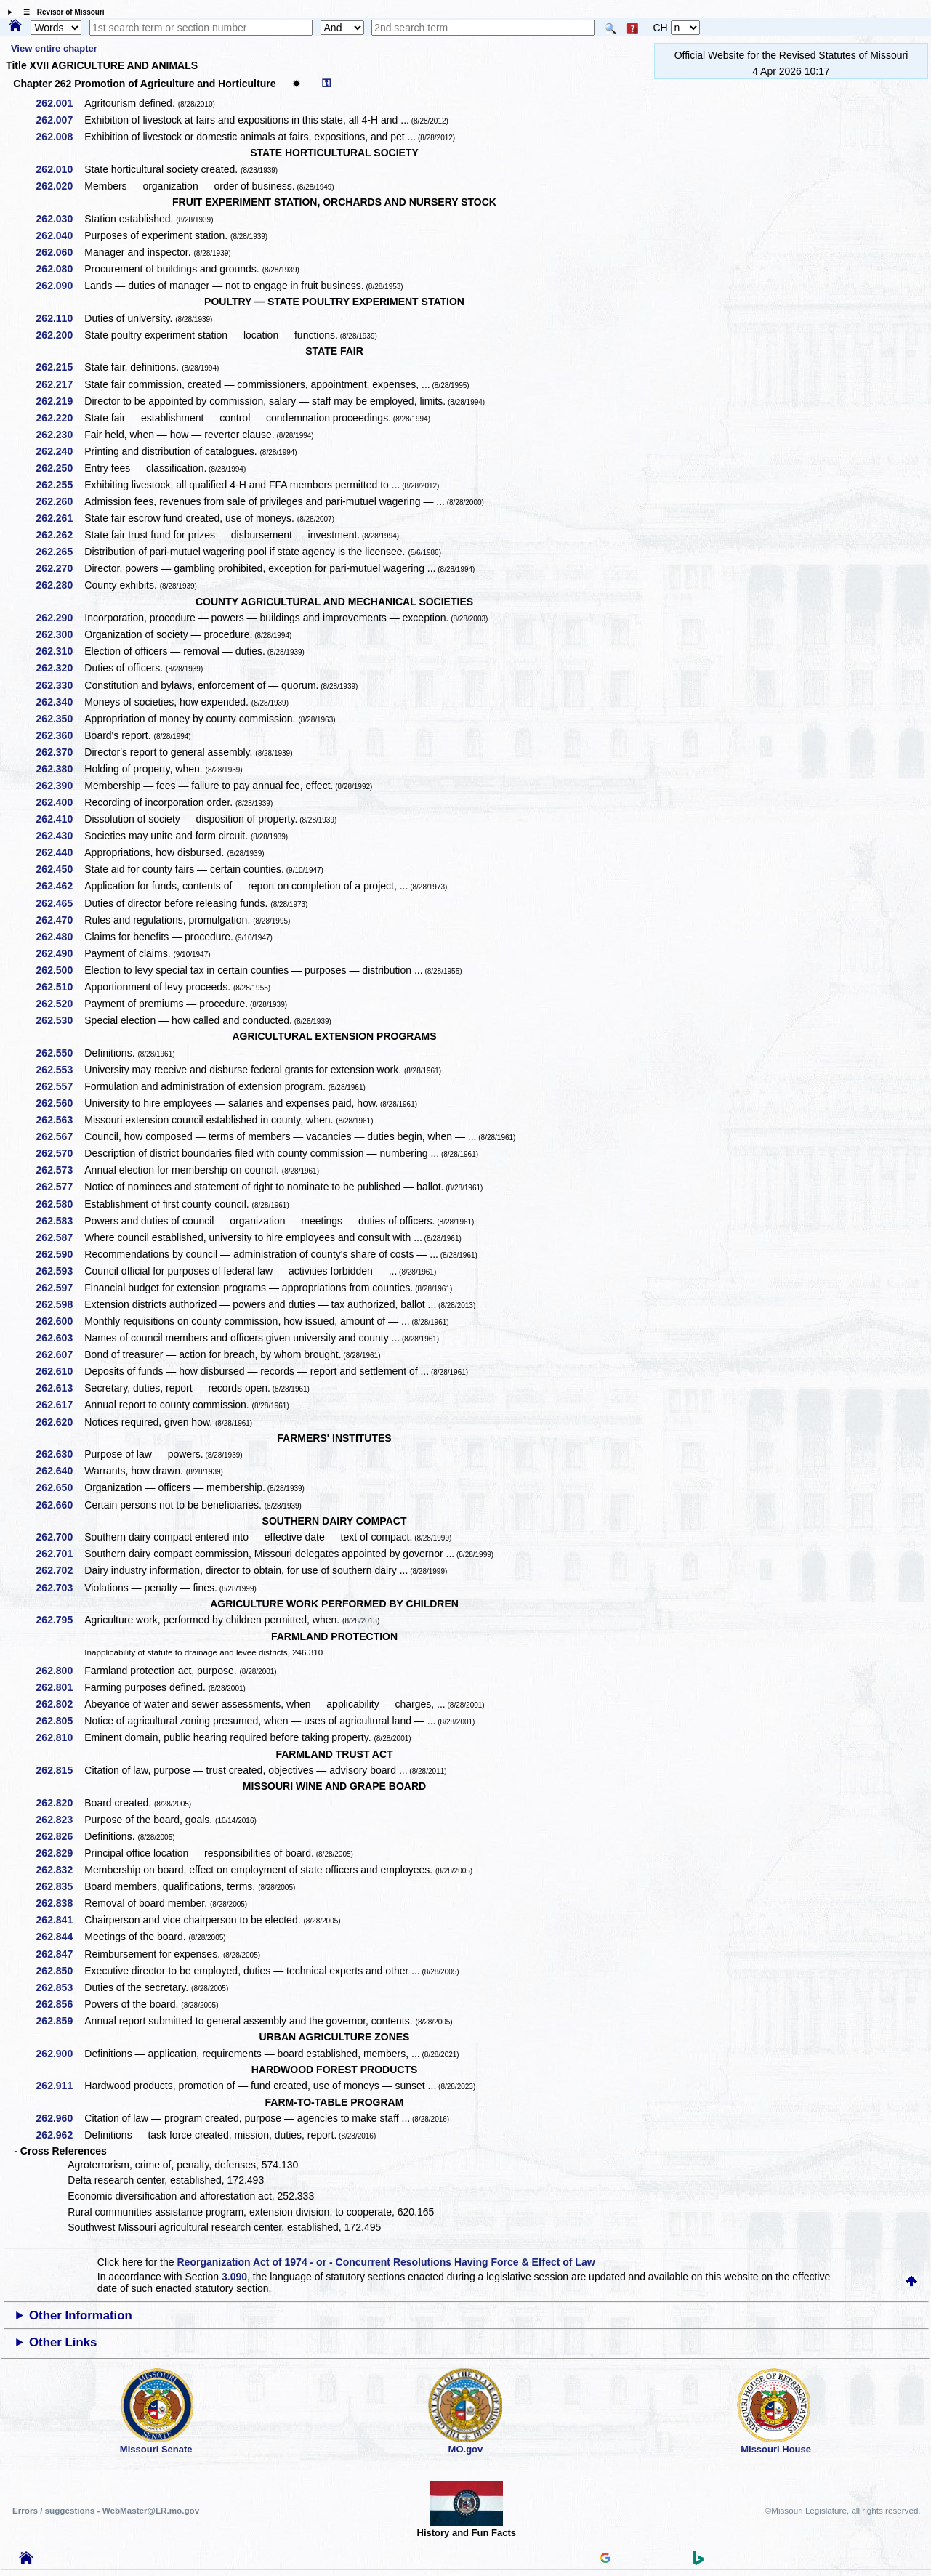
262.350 (60, 718)
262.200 (60, 335)
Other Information (80, 2315)
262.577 (60, 1186)
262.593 (60, 1271)
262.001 (60, 103)
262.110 (60, 318)
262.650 (60, 1487)
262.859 (60, 2021)
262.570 (60, 1153)
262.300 (60, 634)
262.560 (60, 1103)
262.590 (60, 1254)
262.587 (60, 1237)
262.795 (60, 1620)
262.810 (60, 1737)
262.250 (60, 468)
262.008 (60, 136)
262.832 (60, 1870)
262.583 (60, 1221)
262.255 (60, 484)
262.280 (60, 585)
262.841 (60, 1920)
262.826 (60, 1836)
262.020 (60, 186)
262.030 (60, 219)
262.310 (60, 651)
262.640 (60, 1471)
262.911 (60, 2085)
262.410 (60, 819)
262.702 (60, 1570)
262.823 (60, 1819)
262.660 (60, 1505)
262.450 (60, 869)
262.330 (60, 685)
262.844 (60, 1936)
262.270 (60, 568)
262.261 (60, 518)
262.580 (60, 1204)
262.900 (60, 2053)
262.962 (60, 2135)
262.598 (60, 1304)
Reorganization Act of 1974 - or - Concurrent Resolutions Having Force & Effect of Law (386, 2262)
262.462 (60, 886)
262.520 (60, 1003)
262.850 (60, 1971)
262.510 (60, 987)
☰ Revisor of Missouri (60, 12)
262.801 (60, 1687)
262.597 (60, 1287)
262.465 (60, 903)
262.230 (60, 434)
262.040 (60, 235)
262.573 (60, 1170)
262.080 (60, 269)
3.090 (234, 2276)
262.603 (60, 1338)
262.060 (60, 252)
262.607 (60, 1354)
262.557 (60, 1086)
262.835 (60, 1886)
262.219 (60, 401)
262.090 (60, 285)
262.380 (60, 769)
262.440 (60, 852)
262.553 (60, 1069)
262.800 (60, 1670)
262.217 (60, 384)
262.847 (60, 1954)
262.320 (60, 668)
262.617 (60, 1404)
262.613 (60, 1388)
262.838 (60, 1903)
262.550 (60, 1053)
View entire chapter (54, 48)
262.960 (60, 2118)
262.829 (60, 1853)
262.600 (60, 1321)
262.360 (60, 735)
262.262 (60, 535)
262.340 (60, 702)
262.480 (60, 936)
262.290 (60, 617)
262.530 (60, 1020)
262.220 (60, 418)
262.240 (60, 451)
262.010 (60, 169)
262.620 (60, 1422)
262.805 (60, 1721)
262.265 (60, 551)
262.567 (60, 1136)
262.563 (60, 1120)
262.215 (60, 367)
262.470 (60, 920)
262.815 (60, 1770)
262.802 (60, 1704)
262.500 (60, 970)
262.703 (60, 1588)
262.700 (60, 1537)
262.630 (60, 1454)
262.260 (60, 501)
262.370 (60, 752)
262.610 (60, 1371)
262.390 (60, 785)
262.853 (60, 1987)
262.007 (60, 120)
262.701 (60, 1553)
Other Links (63, 2342)
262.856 (60, 2004)
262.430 (60, 835)
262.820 (60, 1803)
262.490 (60, 953)
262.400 (60, 802)
